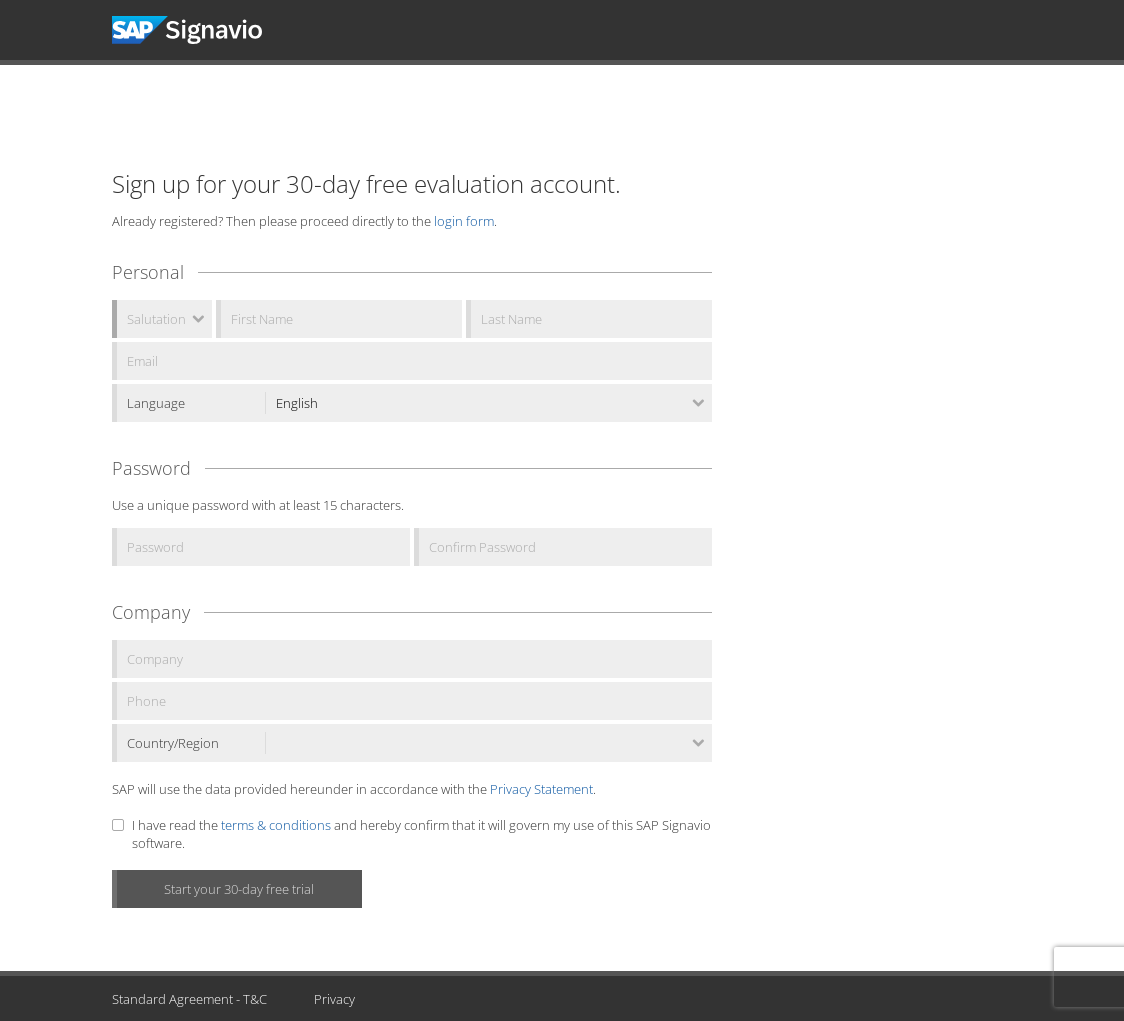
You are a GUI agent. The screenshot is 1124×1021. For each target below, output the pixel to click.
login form (464, 221)
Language (156, 403)
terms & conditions (276, 825)
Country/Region (173, 743)
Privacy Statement (541, 789)
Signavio (205, 30)
